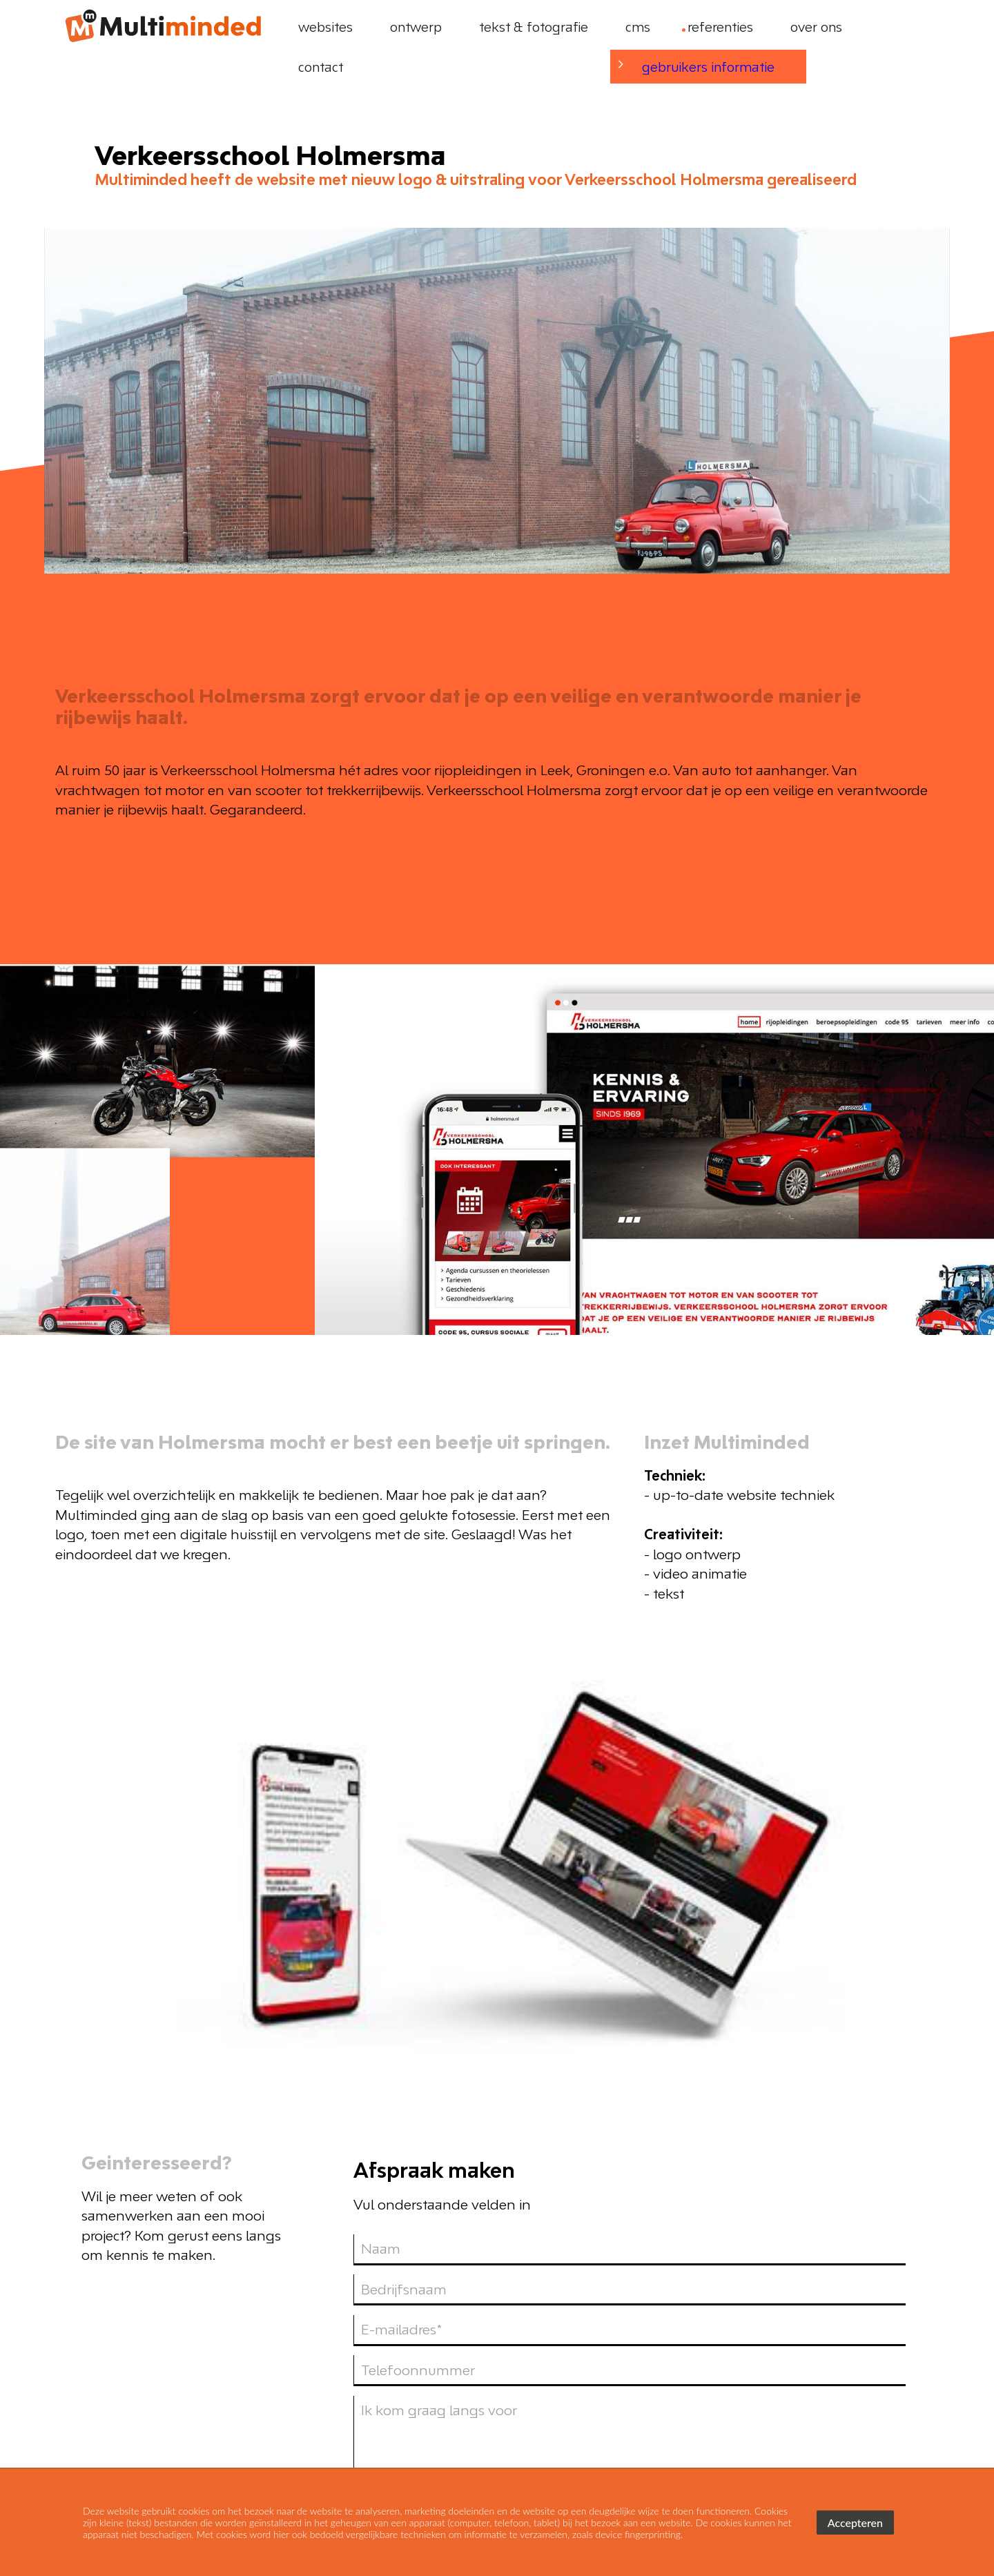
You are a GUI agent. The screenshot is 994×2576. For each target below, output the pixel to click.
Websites (598, 2350)
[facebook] (882, 2348)
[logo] (162, 27)
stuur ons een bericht (843, 2421)
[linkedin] (911, 2348)
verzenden (857, 2137)
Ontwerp (683, 2350)
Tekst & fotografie (796, 2350)
